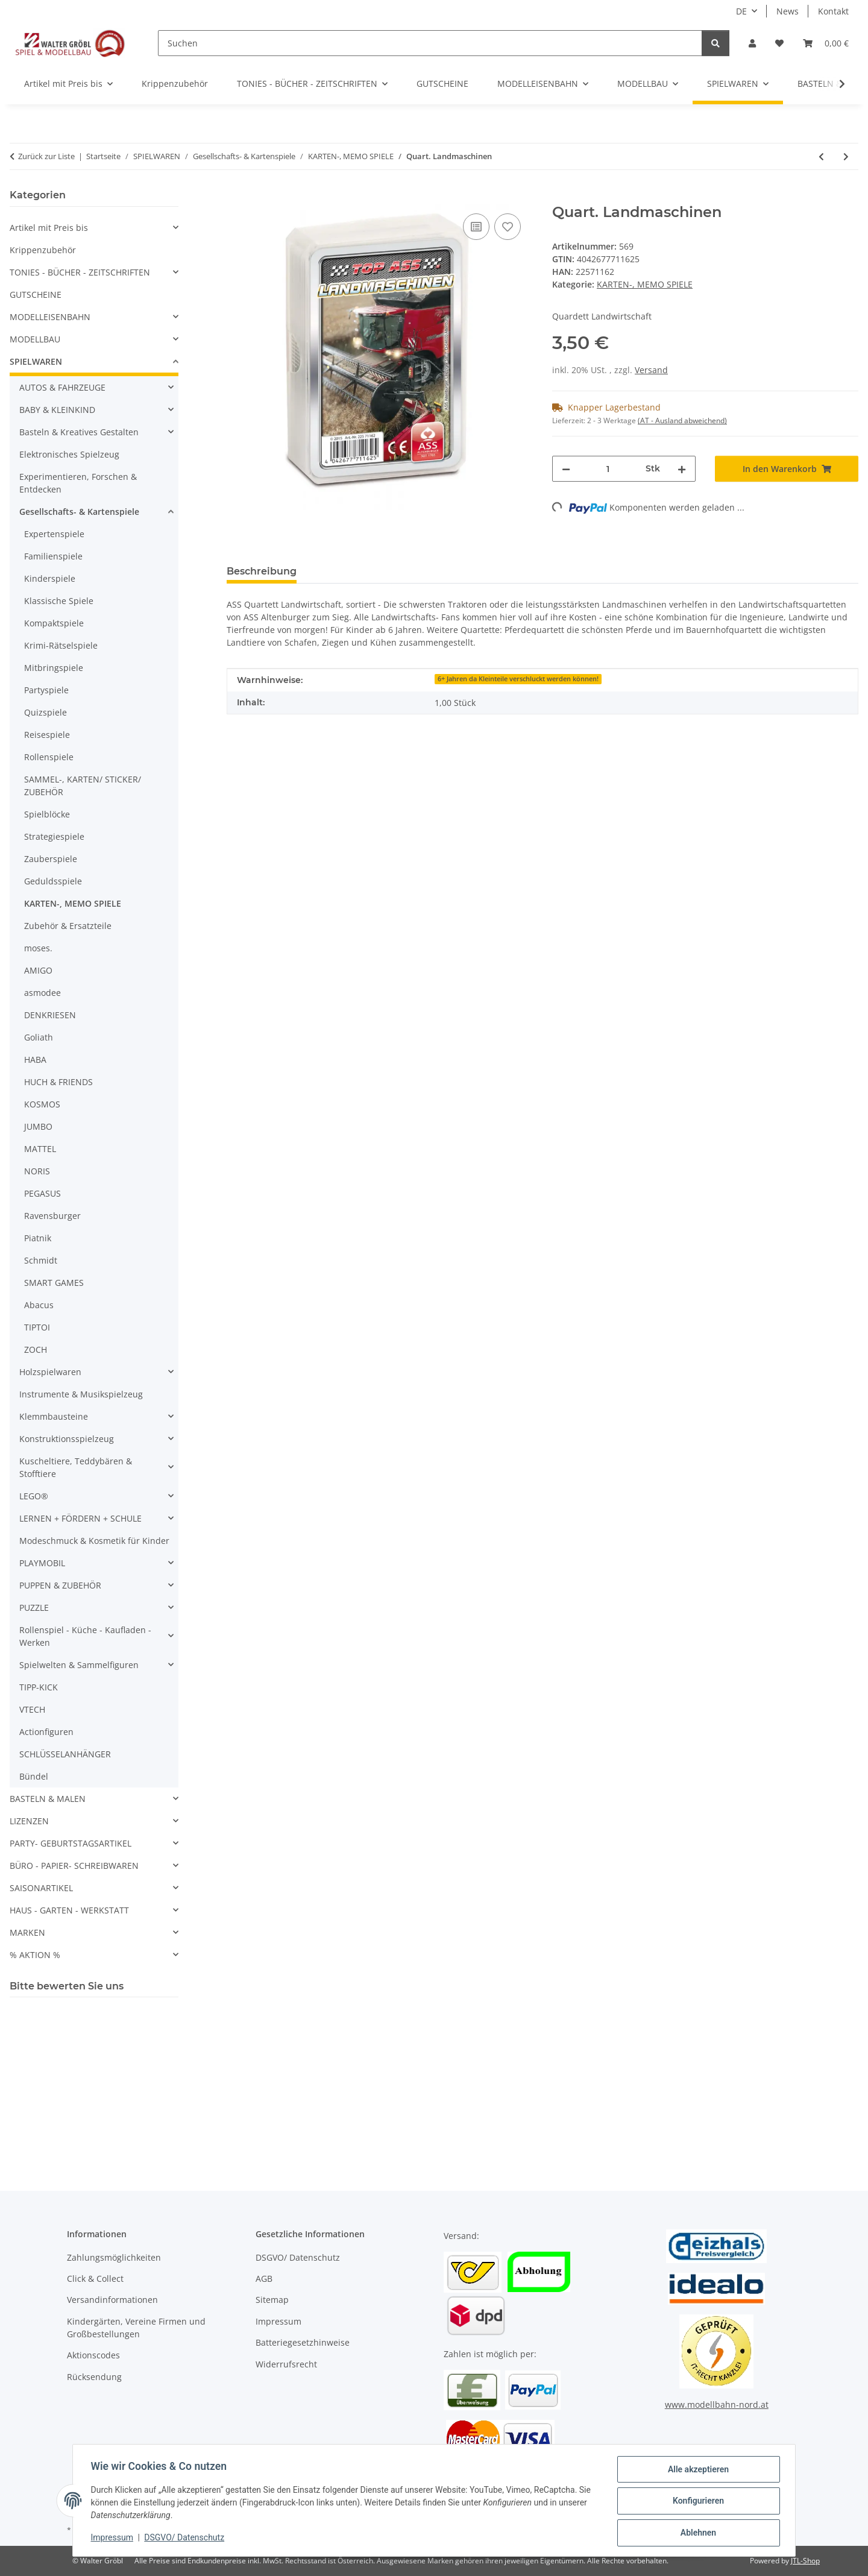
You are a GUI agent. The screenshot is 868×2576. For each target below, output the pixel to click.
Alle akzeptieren (696, 2470)
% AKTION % (35, 1954)
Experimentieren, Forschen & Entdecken (78, 483)
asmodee (42, 992)
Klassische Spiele (58, 600)
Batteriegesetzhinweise (303, 2342)
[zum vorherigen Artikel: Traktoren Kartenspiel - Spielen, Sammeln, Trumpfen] (821, 156)
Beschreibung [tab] (262, 571)
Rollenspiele (49, 757)
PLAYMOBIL (42, 1563)
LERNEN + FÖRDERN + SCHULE (80, 1518)
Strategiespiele (54, 836)
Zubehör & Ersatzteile (68, 925)
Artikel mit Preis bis (49, 227)
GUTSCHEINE (35, 294)
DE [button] (741, 11)
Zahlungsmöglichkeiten (114, 2257)
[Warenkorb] (825, 43)
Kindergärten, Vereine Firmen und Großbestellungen (136, 2328)
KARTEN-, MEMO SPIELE (645, 284)
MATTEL (40, 1148)
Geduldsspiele (53, 881)
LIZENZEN (29, 1821)
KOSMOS (42, 1104)
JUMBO (38, 1126)
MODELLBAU (35, 339)
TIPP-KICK (38, 1687)
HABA (35, 1059)
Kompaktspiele (54, 623)
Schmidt (40, 1260)
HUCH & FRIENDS (58, 1082)
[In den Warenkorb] (236, 197)
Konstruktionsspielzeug (66, 1438)
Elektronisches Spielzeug (69, 454)
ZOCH (35, 1349)
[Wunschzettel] (779, 43)
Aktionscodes (93, 2355)
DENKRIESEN (50, 1015)
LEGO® (33, 1496)
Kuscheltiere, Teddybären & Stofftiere (75, 1467)
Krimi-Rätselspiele (61, 645)
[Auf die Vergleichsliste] (476, 226)
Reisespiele (47, 734)
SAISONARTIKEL (41, 1888)
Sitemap (272, 2299)
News (787, 11)
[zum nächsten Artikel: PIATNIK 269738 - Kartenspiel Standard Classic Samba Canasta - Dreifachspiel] (846, 156)
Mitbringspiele (53, 667)
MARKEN (27, 1932)
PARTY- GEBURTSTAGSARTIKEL (70, 1843)
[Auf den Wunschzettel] (507, 226)
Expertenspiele (54, 534)
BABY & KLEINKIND (57, 409)
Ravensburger (52, 1215)
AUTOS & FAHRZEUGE (62, 387)
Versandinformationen (112, 2299)
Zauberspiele (50, 858)
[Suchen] (430, 43)
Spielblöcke (47, 814)
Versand (651, 370)
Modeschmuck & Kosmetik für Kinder (94, 1540)
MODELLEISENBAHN (50, 317)
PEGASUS (42, 1193)
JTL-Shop (805, 2561)
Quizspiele (45, 712)
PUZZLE (34, 1607)
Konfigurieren (696, 2502)
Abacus (39, 1305)
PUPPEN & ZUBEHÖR (60, 1585)
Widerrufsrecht (286, 2364)
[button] (752, 43)
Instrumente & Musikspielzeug (81, 1394)
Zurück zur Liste (46, 156)
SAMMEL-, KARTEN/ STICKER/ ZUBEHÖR (82, 785)
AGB (264, 2278)
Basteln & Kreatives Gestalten (79, 432)
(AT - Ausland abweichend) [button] (682, 420)
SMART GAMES (54, 1282)
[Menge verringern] (566, 468)
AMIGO (38, 970)
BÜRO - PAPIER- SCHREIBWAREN (74, 1865)
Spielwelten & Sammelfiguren (79, 1665)
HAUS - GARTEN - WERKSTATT (69, 1910)
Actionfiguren (46, 1731)
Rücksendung (94, 2376)
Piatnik (37, 1238)
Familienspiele (53, 556)
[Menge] (608, 468)
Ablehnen (696, 2533)
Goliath (38, 1037)
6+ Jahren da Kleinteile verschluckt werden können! (518, 679)
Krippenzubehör (43, 250)
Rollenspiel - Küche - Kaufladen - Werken (85, 1636)
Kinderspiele (49, 578)
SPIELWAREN (36, 361)
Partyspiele (46, 690)
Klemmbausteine (53, 1416)
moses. (38, 948)
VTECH (32, 1709)
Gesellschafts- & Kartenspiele (79, 511)
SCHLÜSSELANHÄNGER (65, 1754)
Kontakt (833, 11)
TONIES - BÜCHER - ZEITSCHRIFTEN (80, 272)
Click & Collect (95, 2278)
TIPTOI (37, 1327)
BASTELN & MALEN (48, 1798)
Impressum (113, 2538)
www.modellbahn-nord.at (717, 2404)
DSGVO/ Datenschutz (186, 2538)
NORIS (37, 1171)
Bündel (33, 1776)
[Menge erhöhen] (681, 468)
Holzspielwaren (50, 1372)
